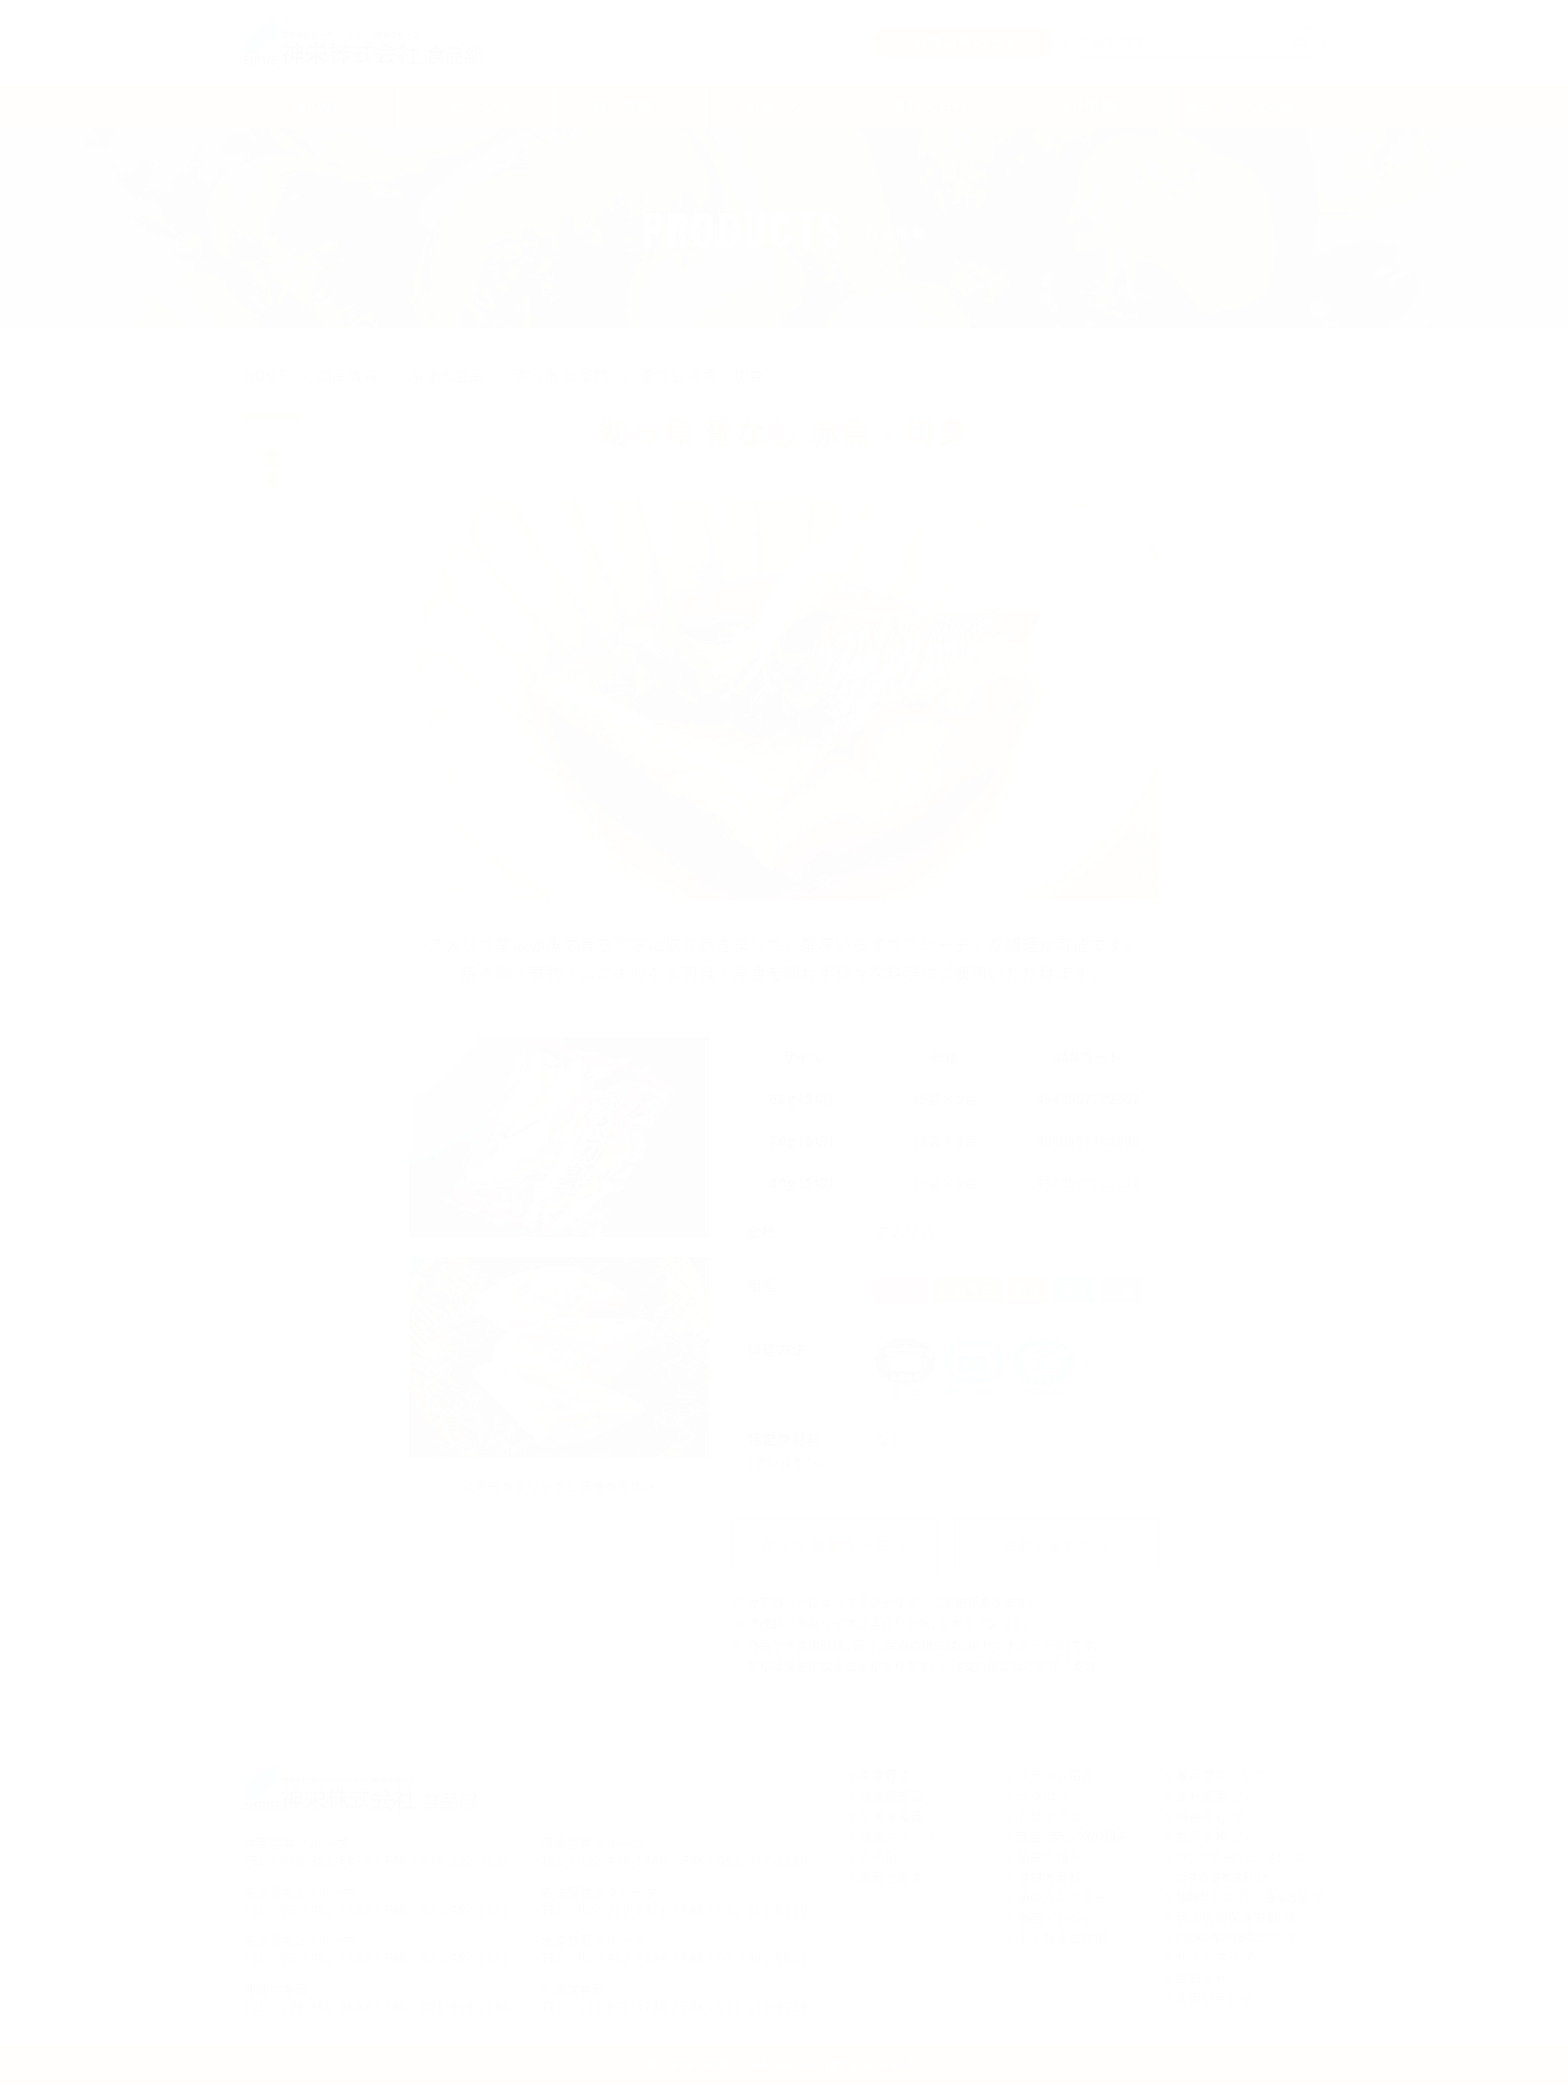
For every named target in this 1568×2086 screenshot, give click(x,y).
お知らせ (1202, 1980)
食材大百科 (1049, 1880)
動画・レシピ (1056, 1920)
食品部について (1221, 1778)
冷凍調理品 (891, 1798)
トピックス (474, 106)
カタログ (1043, 1798)
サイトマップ (1215, 1960)
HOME (321, 106)
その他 (878, 1859)
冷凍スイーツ (898, 1839)
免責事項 (1202, 1839)
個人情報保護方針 (1228, 1919)
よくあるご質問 (1062, 1941)
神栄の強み (1049, 1859)
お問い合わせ (958, 42)
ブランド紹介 (1056, 1778)
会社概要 (1202, 1798)
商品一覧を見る (272, 458)
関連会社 (1202, 1819)
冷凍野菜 (885, 1778)
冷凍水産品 (891, 1819)
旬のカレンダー (1062, 1900)
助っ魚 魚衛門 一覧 (826, 1548)
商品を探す (891, 1880)
